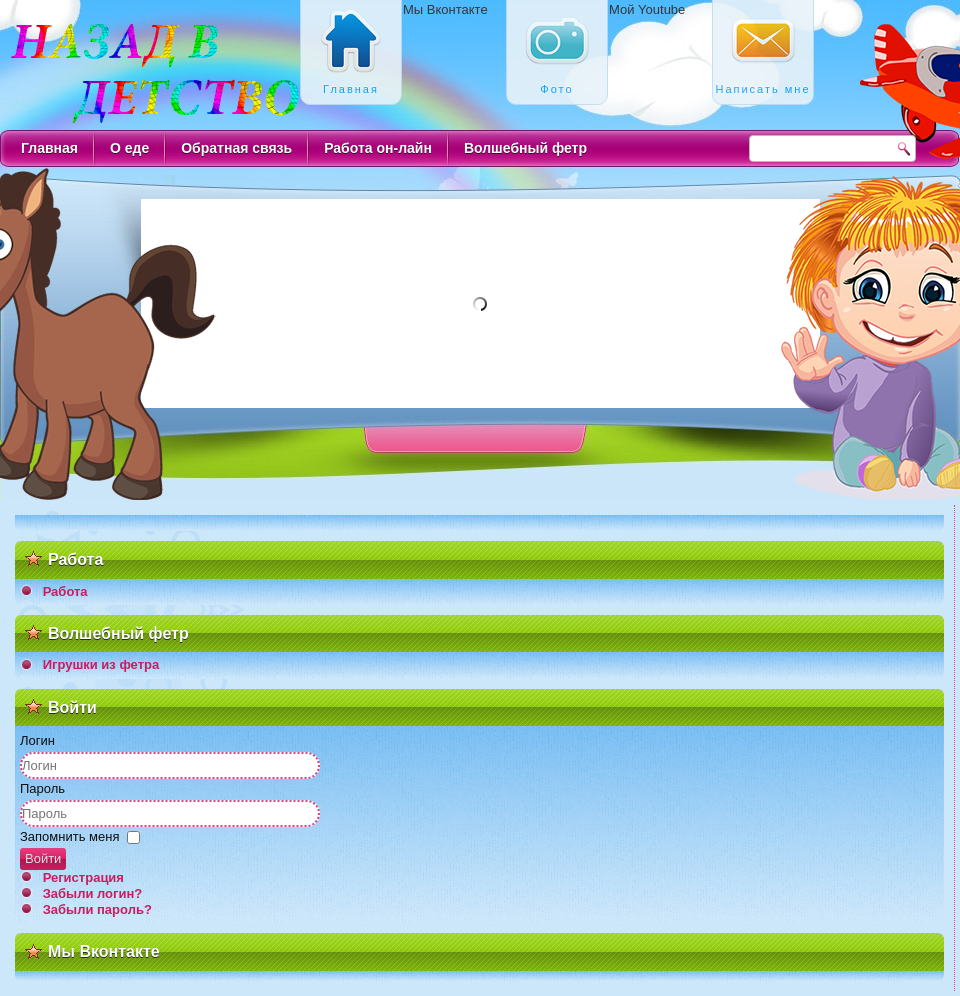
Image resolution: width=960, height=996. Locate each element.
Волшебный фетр (525, 148)
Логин (37, 740)
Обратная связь (236, 148)
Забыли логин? (93, 893)
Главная (49, 148)
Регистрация (83, 877)
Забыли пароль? (97, 909)
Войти (43, 858)
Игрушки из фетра (101, 664)
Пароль (42, 788)
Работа (65, 591)
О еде (129, 148)
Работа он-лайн (378, 148)
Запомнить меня (69, 836)
